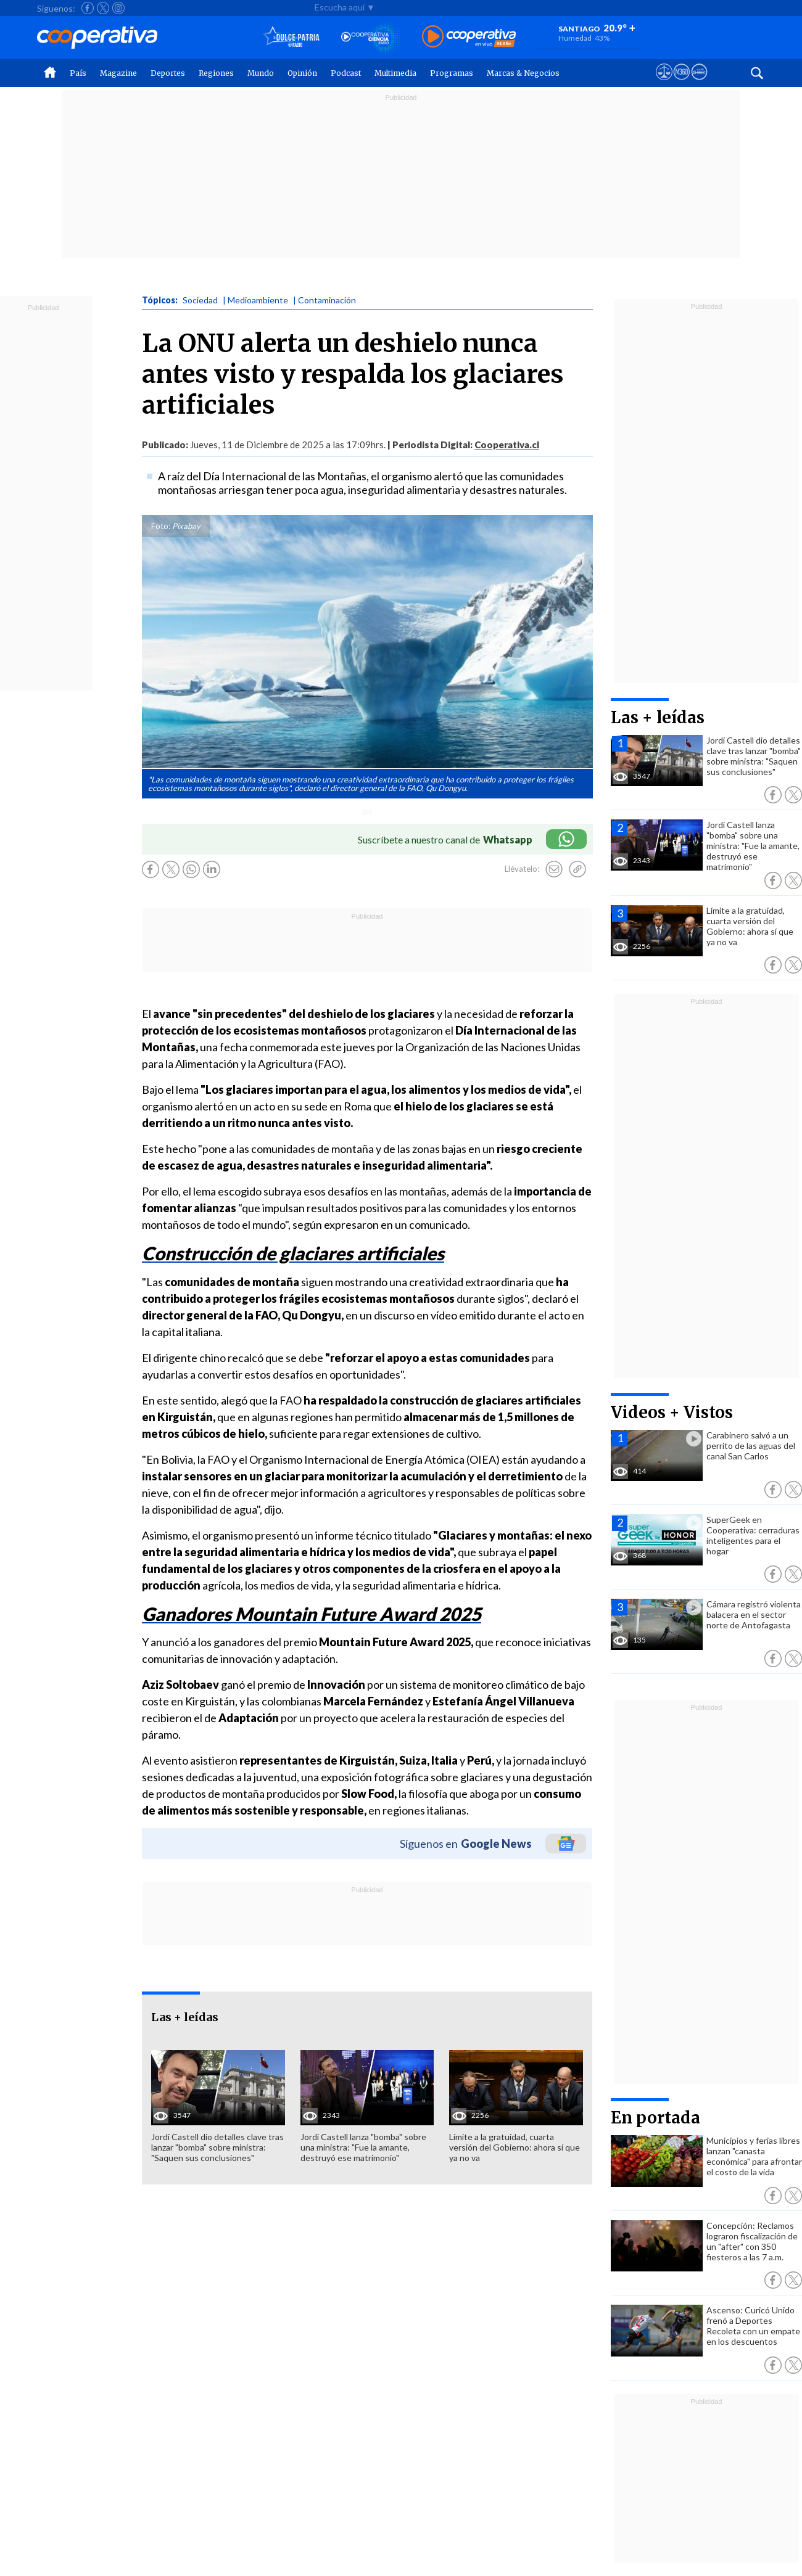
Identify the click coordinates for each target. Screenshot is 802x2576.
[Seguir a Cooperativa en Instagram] (118, 8)
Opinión (302, 73)
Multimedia (395, 73)
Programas (451, 73)
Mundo (260, 73)
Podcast (346, 73)
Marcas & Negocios (523, 73)
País (78, 73)
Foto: (160, 526)
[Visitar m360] (681, 83)
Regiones (216, 73)
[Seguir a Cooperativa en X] (103, 8)
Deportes (168, 73)
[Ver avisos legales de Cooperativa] (664, 83)
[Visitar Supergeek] (699, 83)
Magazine (118, 73)
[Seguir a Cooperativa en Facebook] (87, 8)
